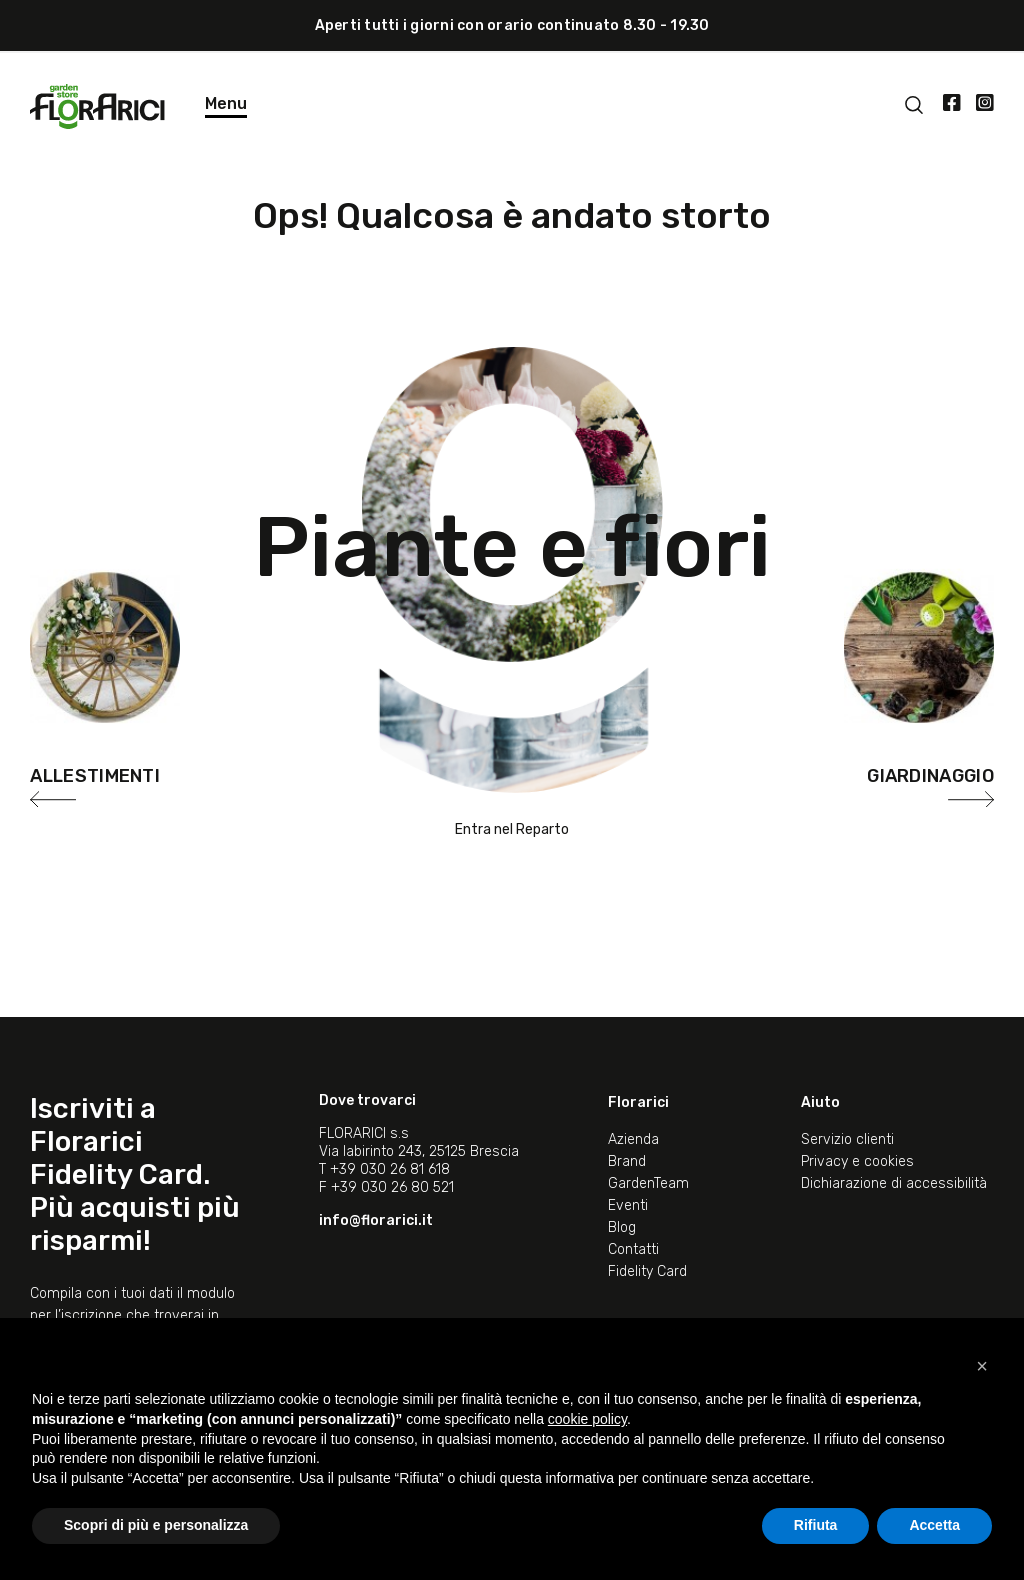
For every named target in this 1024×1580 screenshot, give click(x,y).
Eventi (628, 1205)
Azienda (633, 1139)
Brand (627, 1161)
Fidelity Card (647, 1271)
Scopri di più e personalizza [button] (156, 1525)
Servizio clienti (847, 1139)
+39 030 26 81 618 (390, 1169)
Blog (622, 1227)
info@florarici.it (376, 1220)
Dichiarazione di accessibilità (894, 1183)
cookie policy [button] (587, 1419)
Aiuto (820, 1102)
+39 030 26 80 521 (392, 1187)
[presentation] (53, 799)
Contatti (633, 1249)
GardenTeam (648, 1183)
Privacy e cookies (857, 1161)
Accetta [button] (934, 1525)
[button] (982, 1366)
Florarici (638, 1102)
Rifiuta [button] (816, 1525)
